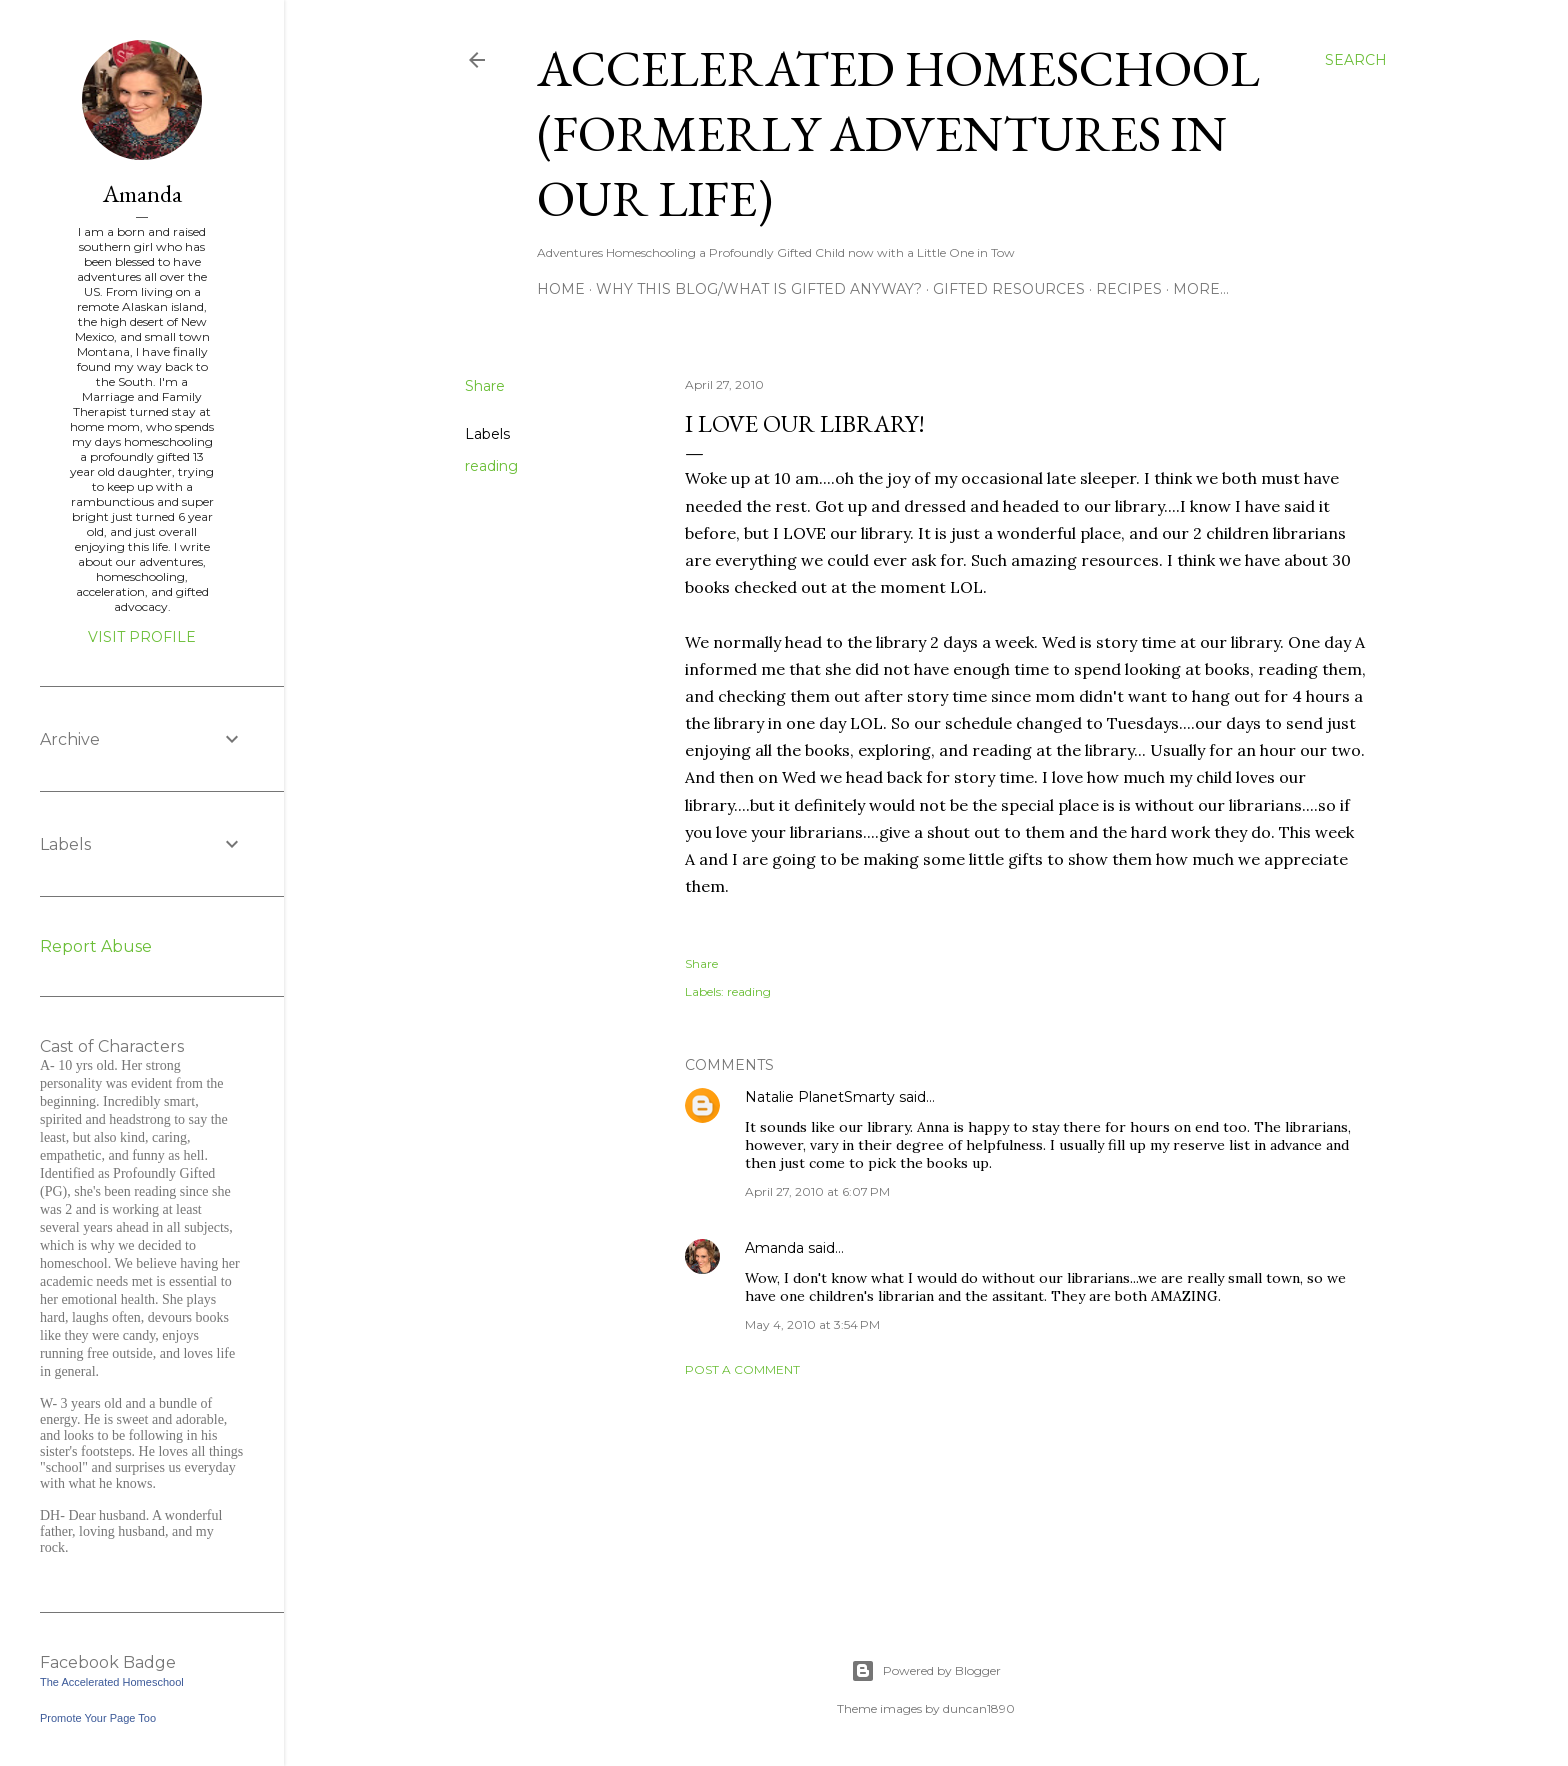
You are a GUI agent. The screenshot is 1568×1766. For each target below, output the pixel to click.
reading (491, 466)
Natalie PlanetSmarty (820, 1097)
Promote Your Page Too (98, 1718)
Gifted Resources (1009, 289)
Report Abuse (96, 946)
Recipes (1129, 289)
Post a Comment (742, 1369)
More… (1201, 289)
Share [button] (485, 386)
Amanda (774, 1248)
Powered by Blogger (926, 1671)
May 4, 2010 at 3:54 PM (812, 1324)
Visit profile (142, 637)
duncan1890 (979, 1708)
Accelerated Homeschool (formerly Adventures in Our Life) (898, 133)
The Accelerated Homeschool (112, 1682)
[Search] (1356, 60)
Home (561, 289)
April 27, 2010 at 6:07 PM (817, 1191)
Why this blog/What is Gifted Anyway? (759, 289)
